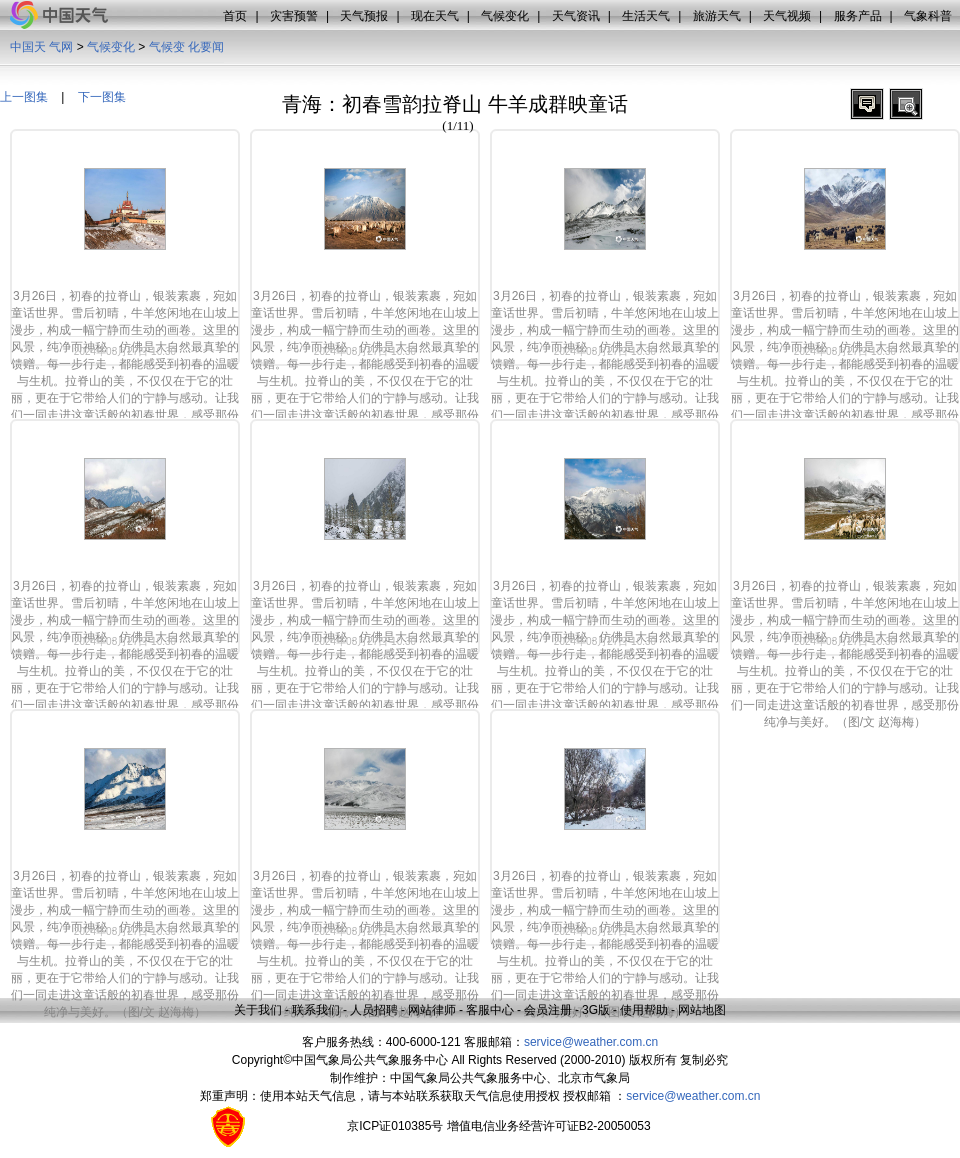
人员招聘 (374, 1010)
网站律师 (432, 1010)
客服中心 (490, 1010)
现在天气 (435, 16)
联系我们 (316, 1010)
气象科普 (928, 16)
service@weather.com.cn (591, 1042)
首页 (235, 16)
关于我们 (258, 1010)
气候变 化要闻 (186, 47)
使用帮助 (644, 1010)
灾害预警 (294, 16)
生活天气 (646, 16)
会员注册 (548, 1010)
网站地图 (702, 1010)
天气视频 (787, 16)
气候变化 (505, 16)
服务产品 (858, 16)
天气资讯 (576, 16)
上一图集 (24, 97)
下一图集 (102, 97)
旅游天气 (717, 16)
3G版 (596, 1010)
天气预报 (364, 16)
